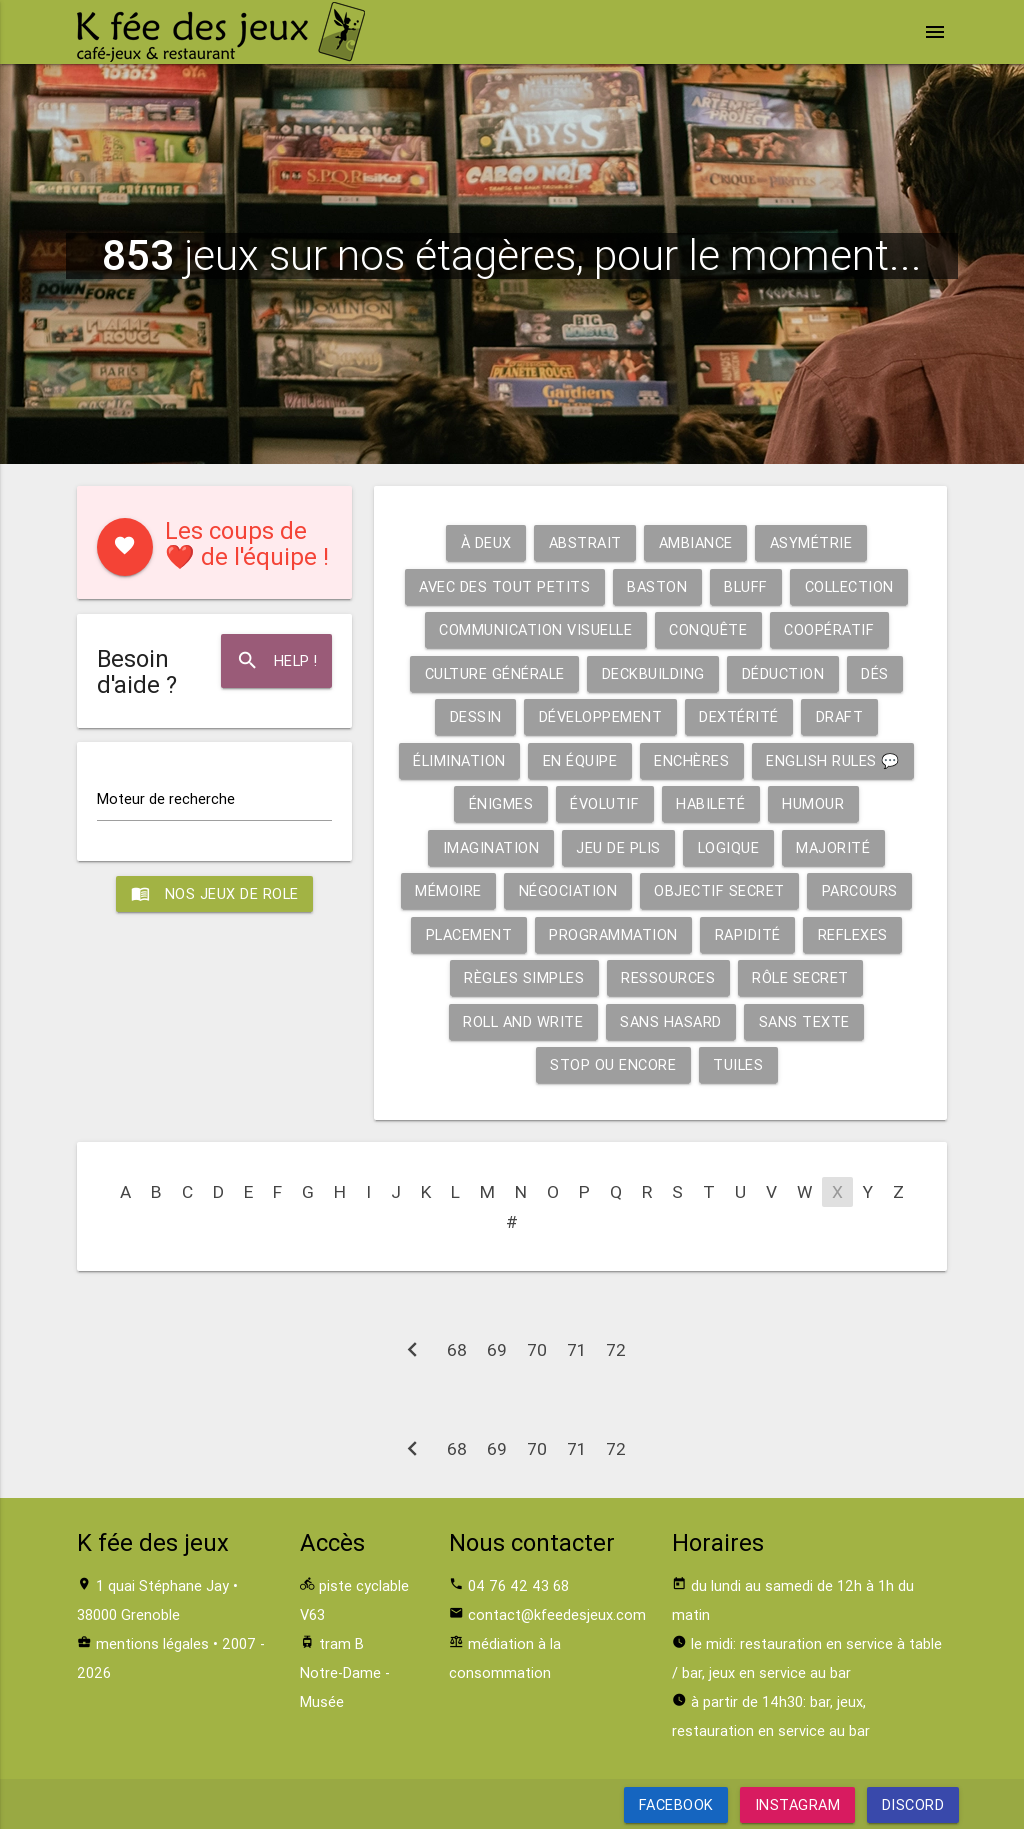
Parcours (860, 890)
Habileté (710, 803)
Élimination (459, 760)
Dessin (476, 716)
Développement (601, 716)
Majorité (833, 847)
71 (576, 1350)
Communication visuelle (535, 629)
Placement (469, 934)
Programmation (613, 934)
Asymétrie (811, 542)
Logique (729, 847)
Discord (912, 1804)
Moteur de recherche (166, 798)
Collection (849, 586)
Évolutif (604, 803)
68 (457, 1350)
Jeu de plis (618, 847)
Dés (875, 673)
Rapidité (748, 934)
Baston (657, 586)
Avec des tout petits (504, 586)
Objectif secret (719, 890)
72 (616, 1350)
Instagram (798, 1804)
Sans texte (804, 1021)
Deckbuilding (653, 673)
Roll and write (523, 1021)
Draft (840, 716)
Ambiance (696, 542)
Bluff (746, 586)
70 (537, 1350)
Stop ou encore (613, 1064)
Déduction (783, 673)
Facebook (676, 1804)
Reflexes (853, 934)
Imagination (491, 847)
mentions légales (152, 1643)
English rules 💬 (833, 760)
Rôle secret (800, 977)
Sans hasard (671, 1021)
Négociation (568, 890)
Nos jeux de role (215, 894)
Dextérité (739, 716)
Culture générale (495, 673)
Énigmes (501, 803)
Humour (813, 803)
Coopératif (829, 629)
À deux (486, 542)
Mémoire (448, 890)
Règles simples (524, 977)
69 (497, 1350)
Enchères (691, 760)
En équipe (580, 760)
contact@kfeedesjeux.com (557, 1614)
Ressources (668, 977)
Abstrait (585, 542)
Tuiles (738, 1064)
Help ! (277, 661)
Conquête (708, 629)
